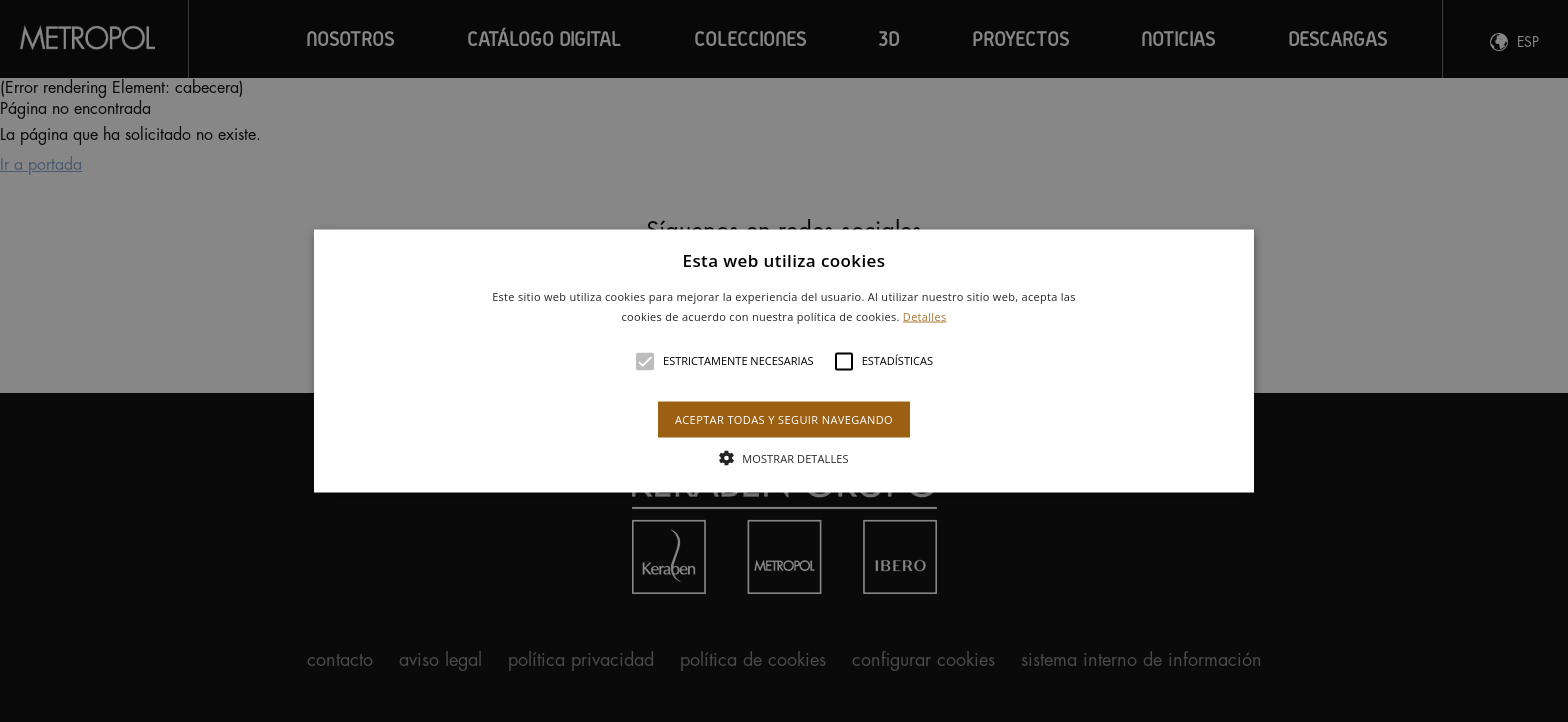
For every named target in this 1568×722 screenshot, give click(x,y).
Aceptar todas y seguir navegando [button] (784, 418)
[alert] (784, 361)
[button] (784, 361)
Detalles (925, 315)
